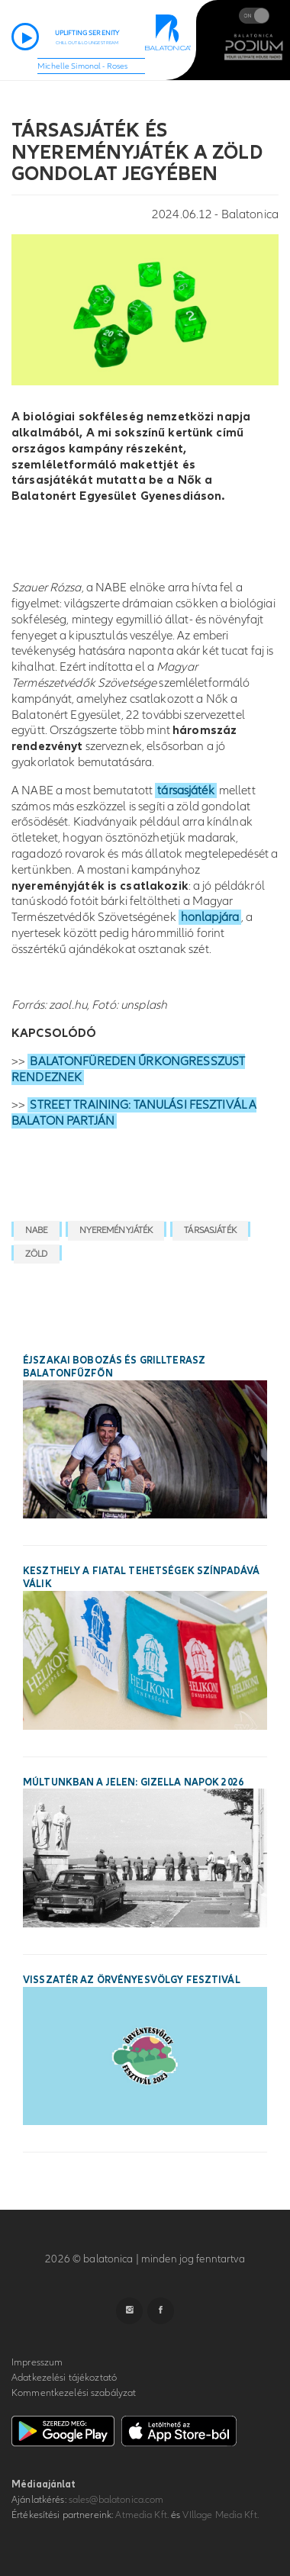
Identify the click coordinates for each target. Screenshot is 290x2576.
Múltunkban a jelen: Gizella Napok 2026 (133, 1782)
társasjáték (185, 790)
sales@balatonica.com (116, 2500)
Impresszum (37, 2362)
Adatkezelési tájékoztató (64, 2378)
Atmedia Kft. (142, 2515)
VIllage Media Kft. (220, 2515)
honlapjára (210, 917)
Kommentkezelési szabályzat (73, 2393)
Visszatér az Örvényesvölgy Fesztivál (131, 1980)
